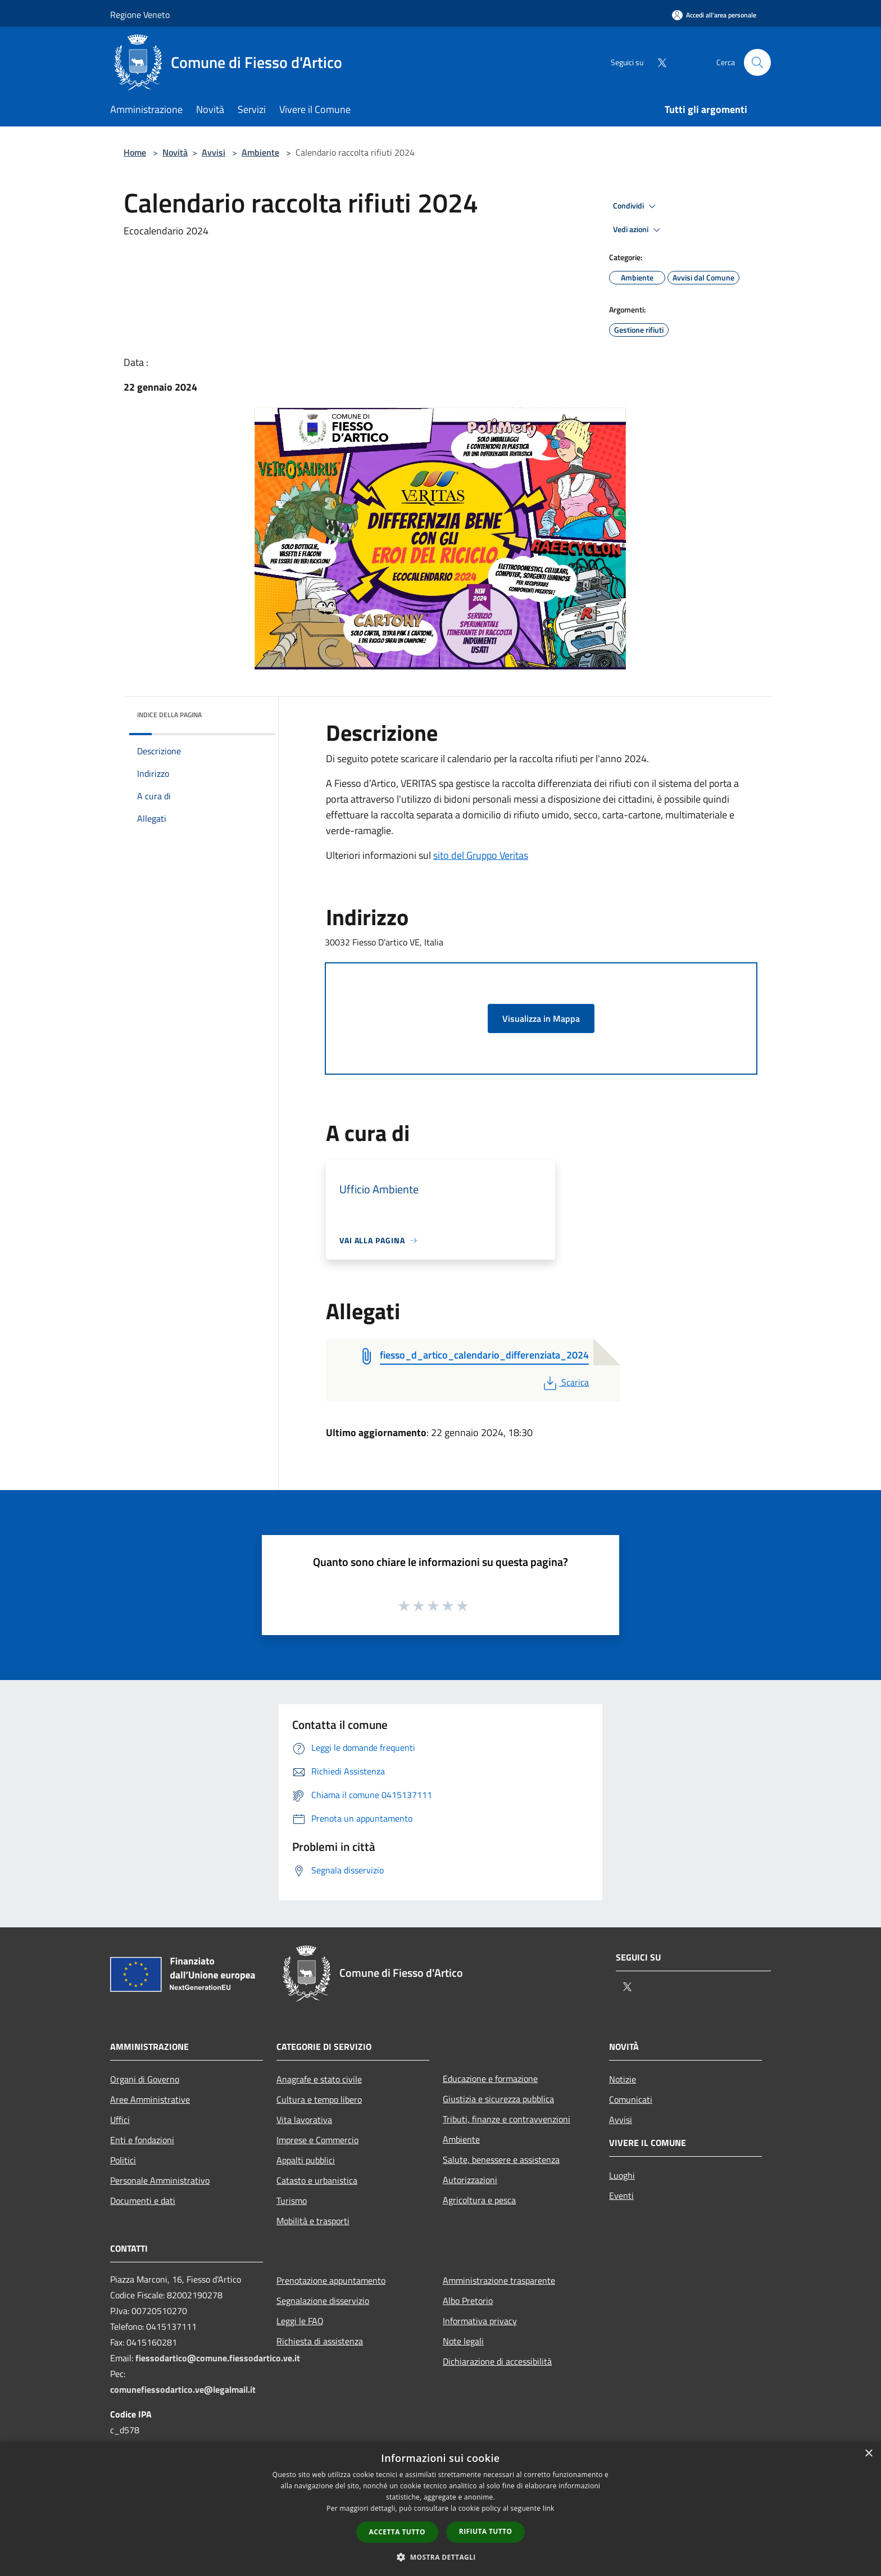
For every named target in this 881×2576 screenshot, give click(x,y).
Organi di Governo (144, 2079)
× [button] (868, 2454)
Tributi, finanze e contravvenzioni (506, 2119)
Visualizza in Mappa (541, 1018)
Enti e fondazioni (142, 2140)
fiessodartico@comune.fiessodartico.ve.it (217, 2358)
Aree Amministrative (150, 2099)
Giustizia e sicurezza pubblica (498, 2099)
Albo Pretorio (468, 2300)
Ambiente (260, 152)
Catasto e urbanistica (316, 2180)
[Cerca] (757, 62)
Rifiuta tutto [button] (485, 2531)
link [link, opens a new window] (549, 2508)
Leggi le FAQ (300, 2321)
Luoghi (622, 2175)
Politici (123, 2160)
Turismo (291, 2200)
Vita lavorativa (304, 2119)
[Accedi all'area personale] (714, 15)
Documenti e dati (142, 2200)
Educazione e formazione (490, 2078)
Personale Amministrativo (160, 2180)
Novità (175, 152)
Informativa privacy (480, 2321)
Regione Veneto (140, 14)
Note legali (463, 2341)
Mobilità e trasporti (312, 2221)
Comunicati (630, 2099)
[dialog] (440, 2509)
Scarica (565, 1382)
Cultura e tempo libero (319, 2099)
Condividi (636, 206)
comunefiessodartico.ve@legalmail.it (183, 2389)
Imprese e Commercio (317, 2140)
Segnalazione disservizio (322, 2300)
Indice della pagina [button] (169, 714)
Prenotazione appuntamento (330, 2280)
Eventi (621, 2195)
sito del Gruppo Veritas (480, 855)
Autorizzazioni (470, 2179)
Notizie (622, 2079)
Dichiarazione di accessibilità (497, 2361)
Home (135, 152)
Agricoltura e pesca (479, 2200)
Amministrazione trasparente (499, 2280)
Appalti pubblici (305, 2160)
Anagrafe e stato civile (319, 2079)
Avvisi (213, 152)
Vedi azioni (638, 230)
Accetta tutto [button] (397, 2532)
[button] (440, 2557)
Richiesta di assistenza (319, 2341)
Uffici (120, 2119)
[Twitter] (657, 62)
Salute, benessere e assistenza (501, 2159)
